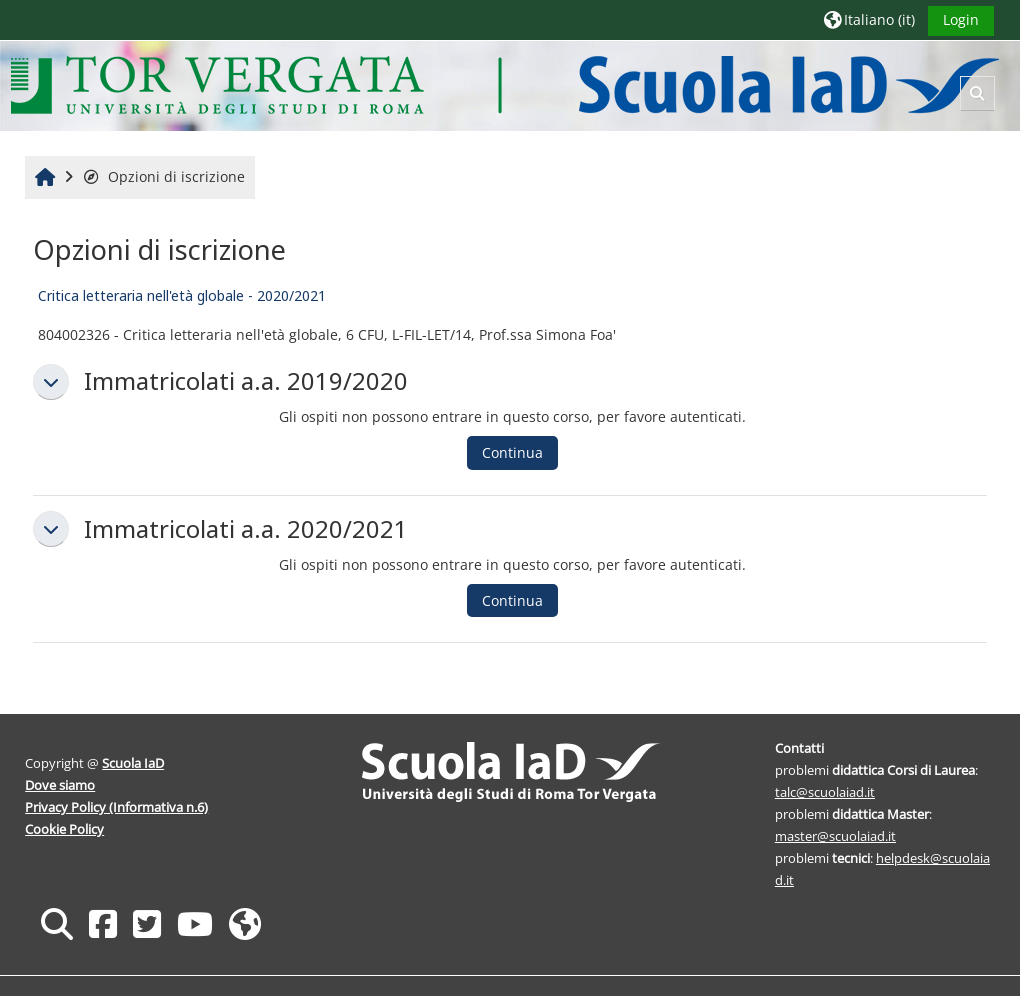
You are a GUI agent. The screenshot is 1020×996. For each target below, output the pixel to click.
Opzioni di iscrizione (164, 176)
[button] (868, 19)
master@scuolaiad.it (835, 836)
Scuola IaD (134, 763)
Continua (512, 452)
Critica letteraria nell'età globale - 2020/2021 (182, 295)
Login (960, 19)
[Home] (505, 84)
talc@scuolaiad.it (825, 792)
